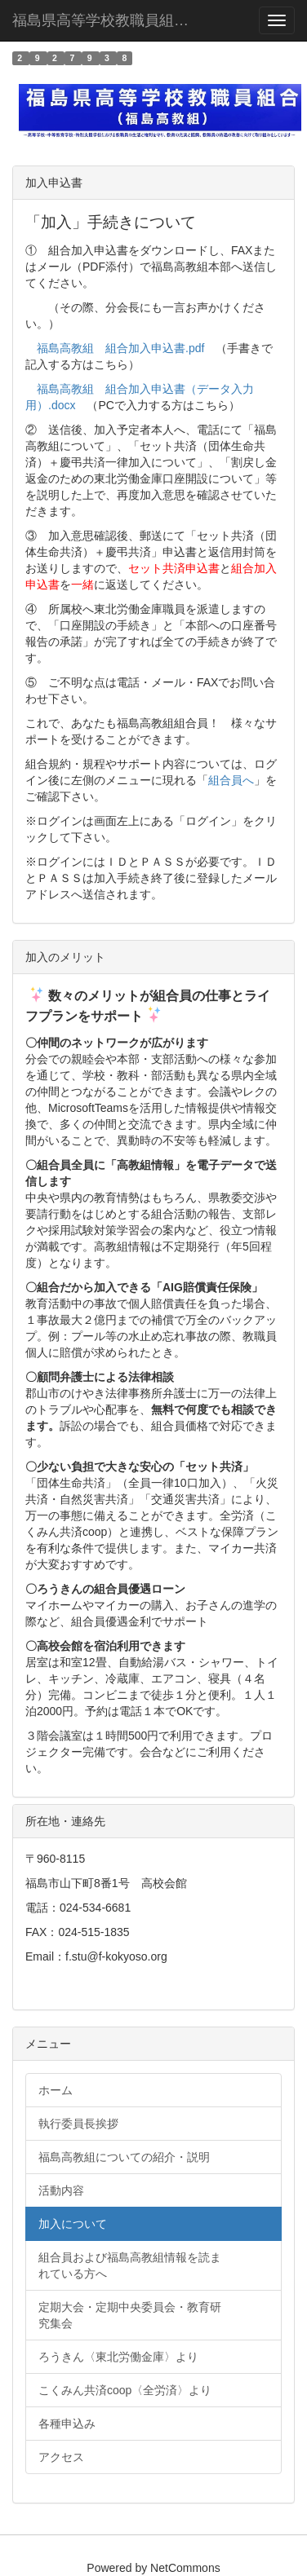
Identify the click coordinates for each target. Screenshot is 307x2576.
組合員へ (231, 780)
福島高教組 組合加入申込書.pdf (120, 348)
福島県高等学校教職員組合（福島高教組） (113, 20)
